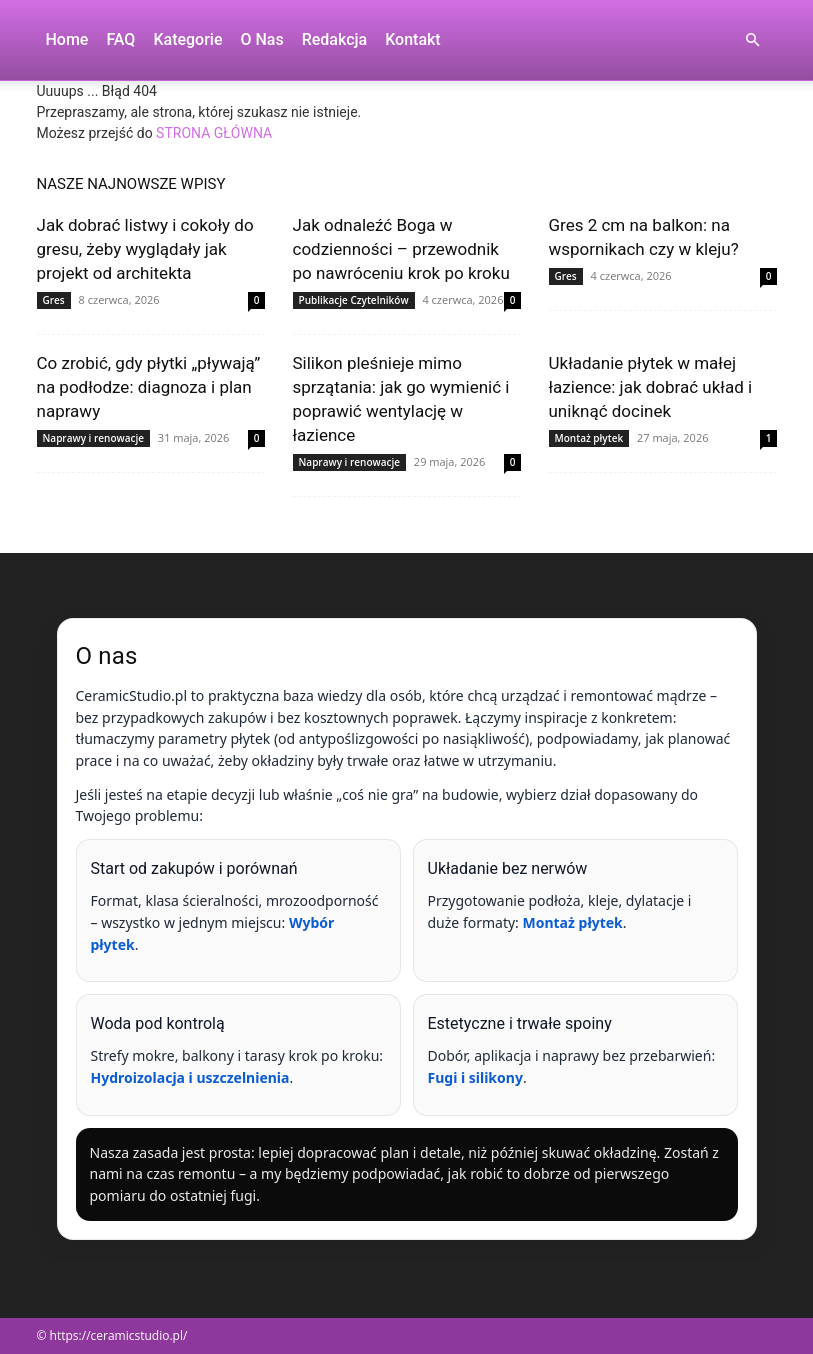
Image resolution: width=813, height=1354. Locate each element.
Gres (54, 300)
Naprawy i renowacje (93, 438)
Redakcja (334, 39)
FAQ (120, 39)
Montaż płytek (589, 438)
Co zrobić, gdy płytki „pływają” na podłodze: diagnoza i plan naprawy (149, 387)
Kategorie (187, 39)
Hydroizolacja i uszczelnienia (190, 1077)
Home (67, 39)
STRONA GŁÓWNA (214, 133)
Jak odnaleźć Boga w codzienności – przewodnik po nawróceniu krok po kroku (401, 249)
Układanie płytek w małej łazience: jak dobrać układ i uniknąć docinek (651, 387)
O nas (261, 39)
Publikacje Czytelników (354, 300)
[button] (753, 40)
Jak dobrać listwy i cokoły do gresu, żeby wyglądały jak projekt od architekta (145, 249)
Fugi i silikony (475, 1077)
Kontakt (413, 39)
